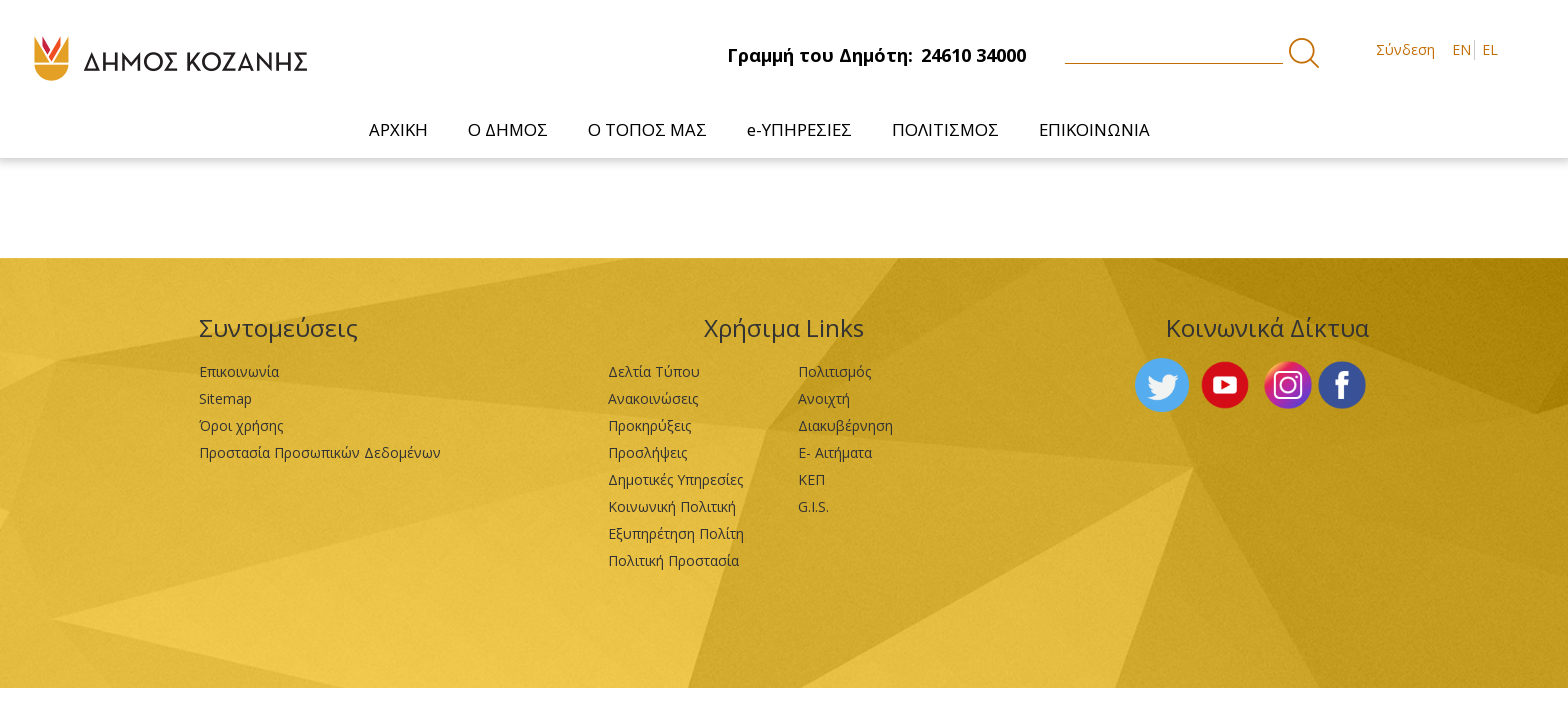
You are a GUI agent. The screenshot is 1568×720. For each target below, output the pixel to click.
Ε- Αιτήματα (835, 452)
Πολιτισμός (834, 371)
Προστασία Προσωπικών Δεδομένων (320, 452)
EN (1461, 49)
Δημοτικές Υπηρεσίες (675, 479)
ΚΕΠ (811, 479)
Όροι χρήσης (241, 425)
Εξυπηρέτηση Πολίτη (676, 533)
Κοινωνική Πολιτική (672, 506)
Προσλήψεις (647, 452)
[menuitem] (398, 129)
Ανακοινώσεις (653, 398)
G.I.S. (813, 506)
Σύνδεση (1405, 49)
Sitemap (225, 398)
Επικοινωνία (239, 371)
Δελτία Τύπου (654, 371)
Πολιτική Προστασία (673, 560)
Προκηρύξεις (649, 425)
